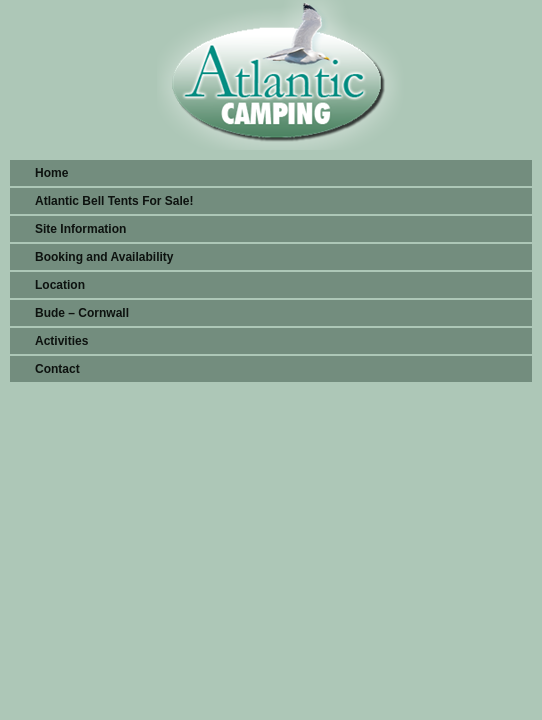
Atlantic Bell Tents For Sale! (114, 201)
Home (51, 173)
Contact (57, 369)
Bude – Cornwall (82, 313)
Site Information (80, 229)
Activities (61, 341)
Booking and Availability (104, 257)
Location (60, 285)
